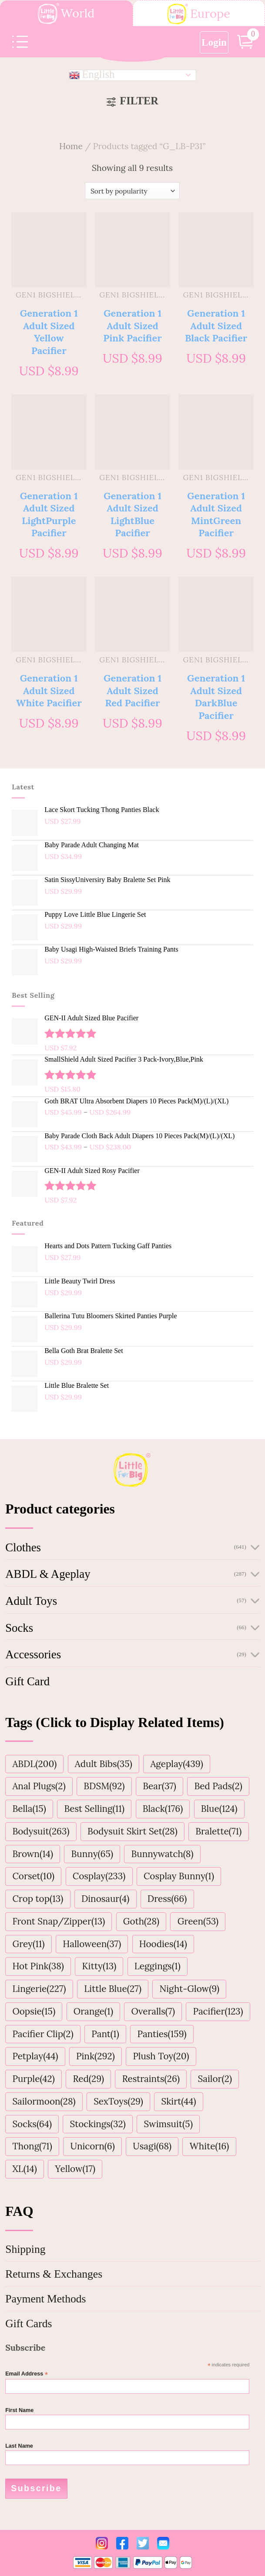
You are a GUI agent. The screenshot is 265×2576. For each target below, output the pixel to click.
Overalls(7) (153, 2011)
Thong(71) (32, 2146)
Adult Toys (31, 1600)
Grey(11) (28, 1944)
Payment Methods (45, 2298)
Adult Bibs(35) (103, 1764)
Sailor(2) (215, 2079)
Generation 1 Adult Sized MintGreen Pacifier (216, 514)
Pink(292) (95, 2056)
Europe (198, 13)
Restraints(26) (151, 2079)
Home (71, 145)
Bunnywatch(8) (162, 1854)
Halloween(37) (92, 1944)
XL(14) (24, 2169)
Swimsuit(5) (168, 2124)
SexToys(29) (118, 2101)
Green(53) (198, 1921)
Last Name (19, 2446)
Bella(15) (29, 1808)
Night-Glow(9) (190, 1989)
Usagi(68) (152, 2146)
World (66, 13)
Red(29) (88, 2079)
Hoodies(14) (163, 1944)
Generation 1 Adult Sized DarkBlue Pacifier (216, 696)
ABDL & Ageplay (47, 1573)
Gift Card (27, 1681)
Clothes (23, 1547)
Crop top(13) (37, 1898)
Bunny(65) (92, 1854)
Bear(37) (159, 1786)
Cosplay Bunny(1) (179, 1876)
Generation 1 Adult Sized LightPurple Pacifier (49, 514)
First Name (19, 2410)
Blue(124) (219, 1808)
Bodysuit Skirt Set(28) (132, 1831)
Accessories (33, 1654)
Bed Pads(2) (218, 1786)
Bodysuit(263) (40, 1831)
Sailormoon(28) (43, 2101)
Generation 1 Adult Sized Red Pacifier (132, 690)
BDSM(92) (104, 1786)
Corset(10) (33, 1876)
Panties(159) (161, 2034)
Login (214, 42)
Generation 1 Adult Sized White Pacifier (49, 690)
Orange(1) (93, 2011)
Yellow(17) (75, 2169)
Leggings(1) (157, 1966)
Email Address (26, 2374)
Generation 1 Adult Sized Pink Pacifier (132, 325)
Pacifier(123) (218, 2011)
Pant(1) (105, 2034)
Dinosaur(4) (105, 1898)
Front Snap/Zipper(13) (58, 1921)
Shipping (25, 2249)
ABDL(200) (34, 1764)
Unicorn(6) (92, 2146)
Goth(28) (141, 1921)
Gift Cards (28, 2323)
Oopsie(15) (33, 2011)
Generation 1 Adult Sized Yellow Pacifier (49, 331)
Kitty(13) (99, 1966)
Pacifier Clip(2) (42, 2034)
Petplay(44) (35, 2056)
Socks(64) (32, 2124)
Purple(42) (33, 2079)
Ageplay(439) (176, 1764)
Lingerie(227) (39, 1989)
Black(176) (163, 1808)
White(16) (209, 2146)
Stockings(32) (98, 2124)
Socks (19, 1627)
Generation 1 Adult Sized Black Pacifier (216, 325)
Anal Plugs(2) (38, 1786)
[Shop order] (132, 190)
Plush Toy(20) (161, 2056)
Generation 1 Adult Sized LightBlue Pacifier (132, 514)
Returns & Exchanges (53, 2274)
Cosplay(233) (99, 1876)
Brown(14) (32, 1854)
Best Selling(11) (94, 1808)
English (92, 75)
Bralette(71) (218, 1831)
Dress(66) (167, 1898)
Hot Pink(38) (38, 1966)
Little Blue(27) (112, 1989)
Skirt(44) (178, 2101)
